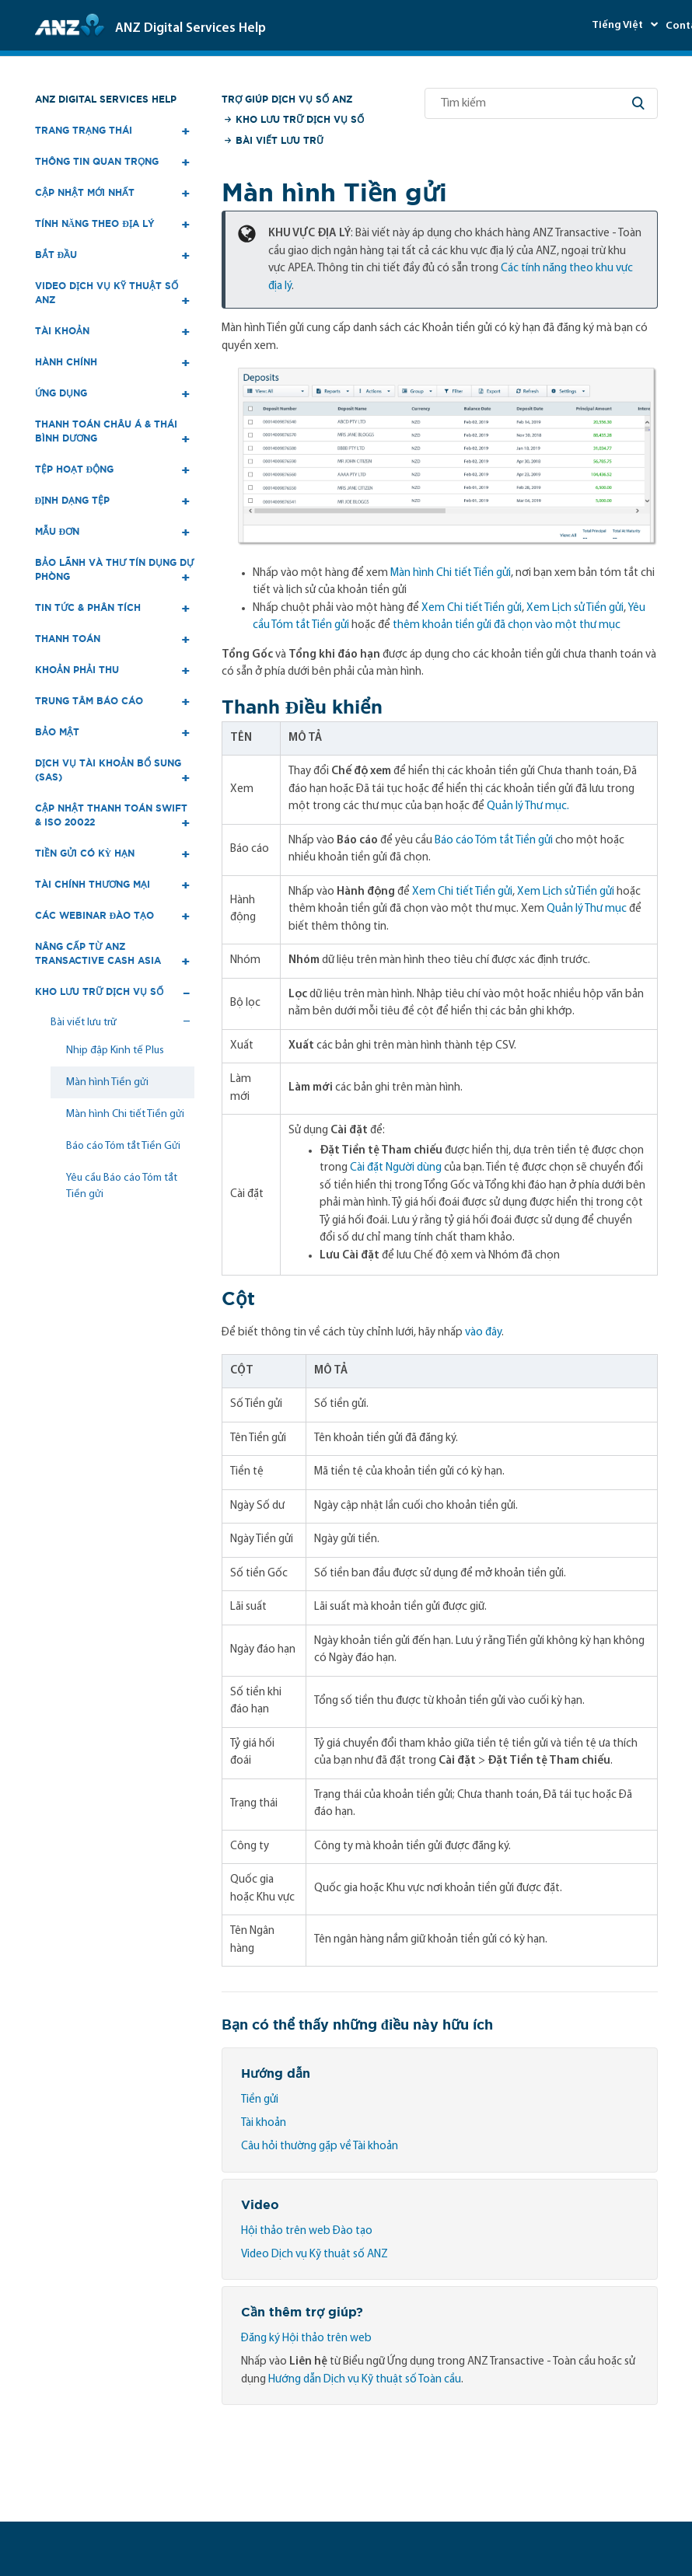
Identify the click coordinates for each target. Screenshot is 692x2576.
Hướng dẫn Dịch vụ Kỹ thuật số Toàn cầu (364, 2380)
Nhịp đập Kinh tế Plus (115, 1050)
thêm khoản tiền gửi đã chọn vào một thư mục (506, 625)
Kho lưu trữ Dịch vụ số (300, 119)
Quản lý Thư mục (587, 909)
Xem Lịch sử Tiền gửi (575, 608)
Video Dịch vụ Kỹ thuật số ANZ (314, 2254)
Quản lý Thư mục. (528, 806)
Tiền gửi (259, 2100)
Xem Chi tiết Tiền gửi (471, 608)
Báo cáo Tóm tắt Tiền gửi (494, 840)
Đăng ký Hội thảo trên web (306, 2338)
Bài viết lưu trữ (279, 140)
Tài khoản (263, 2123)
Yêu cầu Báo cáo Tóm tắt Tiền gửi (121, 1186)
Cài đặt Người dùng (396, 1168)
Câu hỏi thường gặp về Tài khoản (319, 2146)
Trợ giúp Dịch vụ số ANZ (287, 99)
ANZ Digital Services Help (105, 99)
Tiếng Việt (618, 25)
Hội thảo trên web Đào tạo (306, 2231)
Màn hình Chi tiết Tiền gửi (125, 1114)
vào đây (483, 1333)
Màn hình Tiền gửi (107, 1082)
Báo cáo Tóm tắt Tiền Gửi (123, 1146)
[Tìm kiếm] (541, 103)
